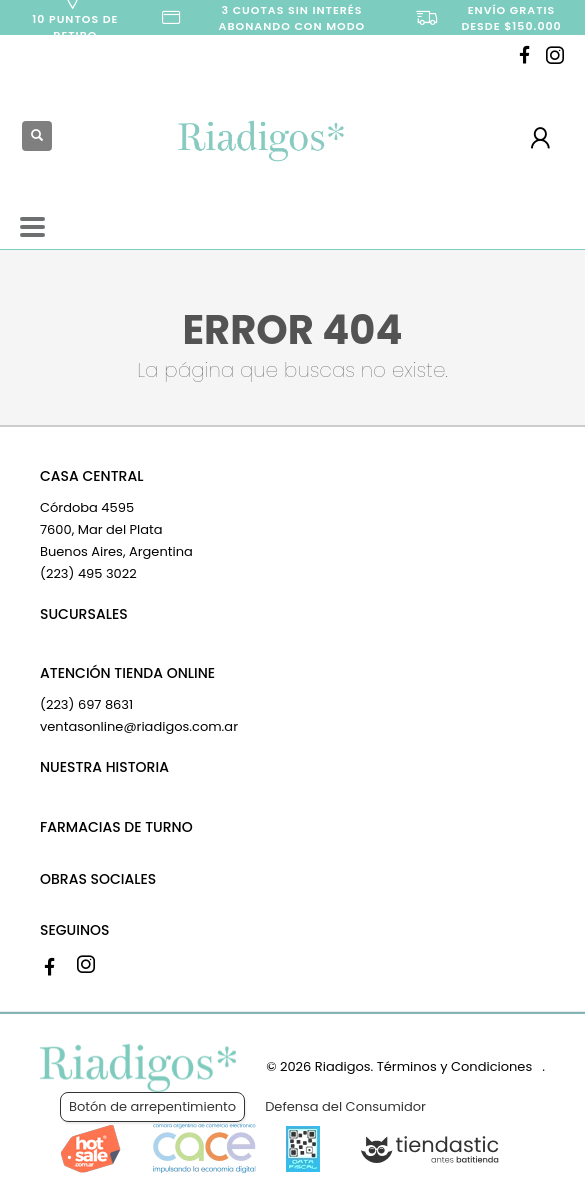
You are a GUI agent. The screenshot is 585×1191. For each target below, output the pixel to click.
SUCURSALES (84, 614)
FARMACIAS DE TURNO (116, 827)
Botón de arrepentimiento (152, 1106)
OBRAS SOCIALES (98, 879)
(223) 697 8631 (86, 704)
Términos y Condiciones (454, 1066)
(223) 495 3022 (88, 573)
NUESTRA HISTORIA (104, 767)
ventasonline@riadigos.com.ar (139, 726)
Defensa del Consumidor (345, 1106)
